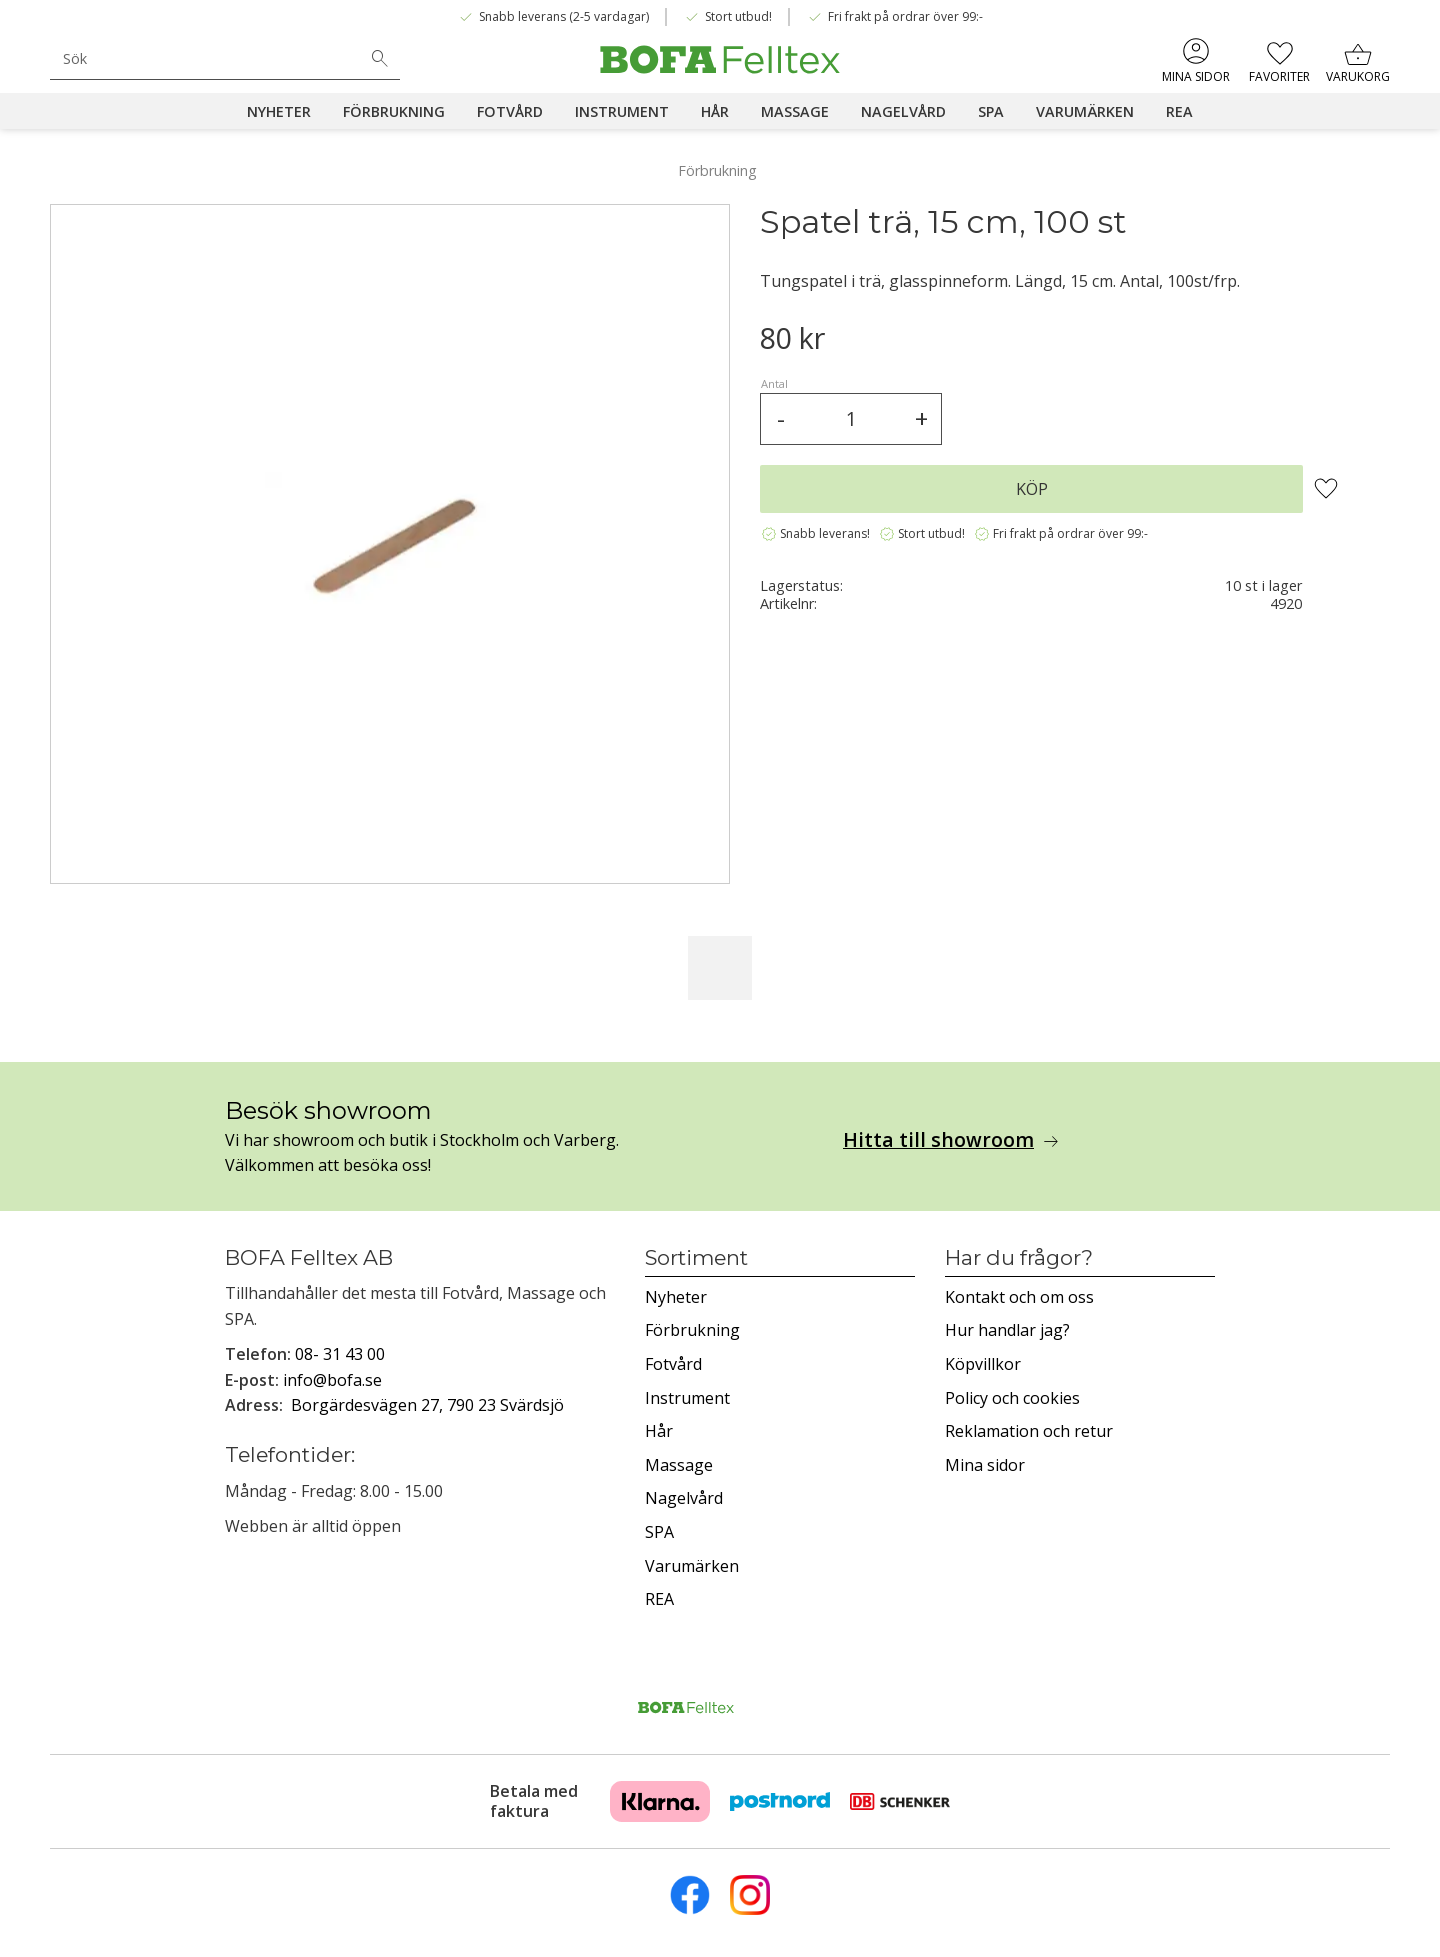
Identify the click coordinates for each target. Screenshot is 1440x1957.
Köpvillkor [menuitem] (983, 1364)
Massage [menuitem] (795, 111)
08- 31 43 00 (340, 1354)
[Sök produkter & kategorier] (205, 58)
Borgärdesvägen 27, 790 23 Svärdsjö (427, 1405)
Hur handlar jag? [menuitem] (1007, 1330)
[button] (1279, 60)
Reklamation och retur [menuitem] (1029, 1431)
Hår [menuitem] (715, 111)
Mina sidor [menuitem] (1196, 76)
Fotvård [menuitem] (510, 111)
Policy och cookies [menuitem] (1012, 1398)
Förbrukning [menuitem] (394, 111)
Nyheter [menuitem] (279, 111)
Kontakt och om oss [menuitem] (1019, 1297)
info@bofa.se (332, 1380)
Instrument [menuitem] (622, 111)
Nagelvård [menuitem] (903, 111)
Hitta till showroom (938, 1140)
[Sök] (380, 59)
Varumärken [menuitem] (1085, 111)
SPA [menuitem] (991, 111)
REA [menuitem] (1179, 111)
